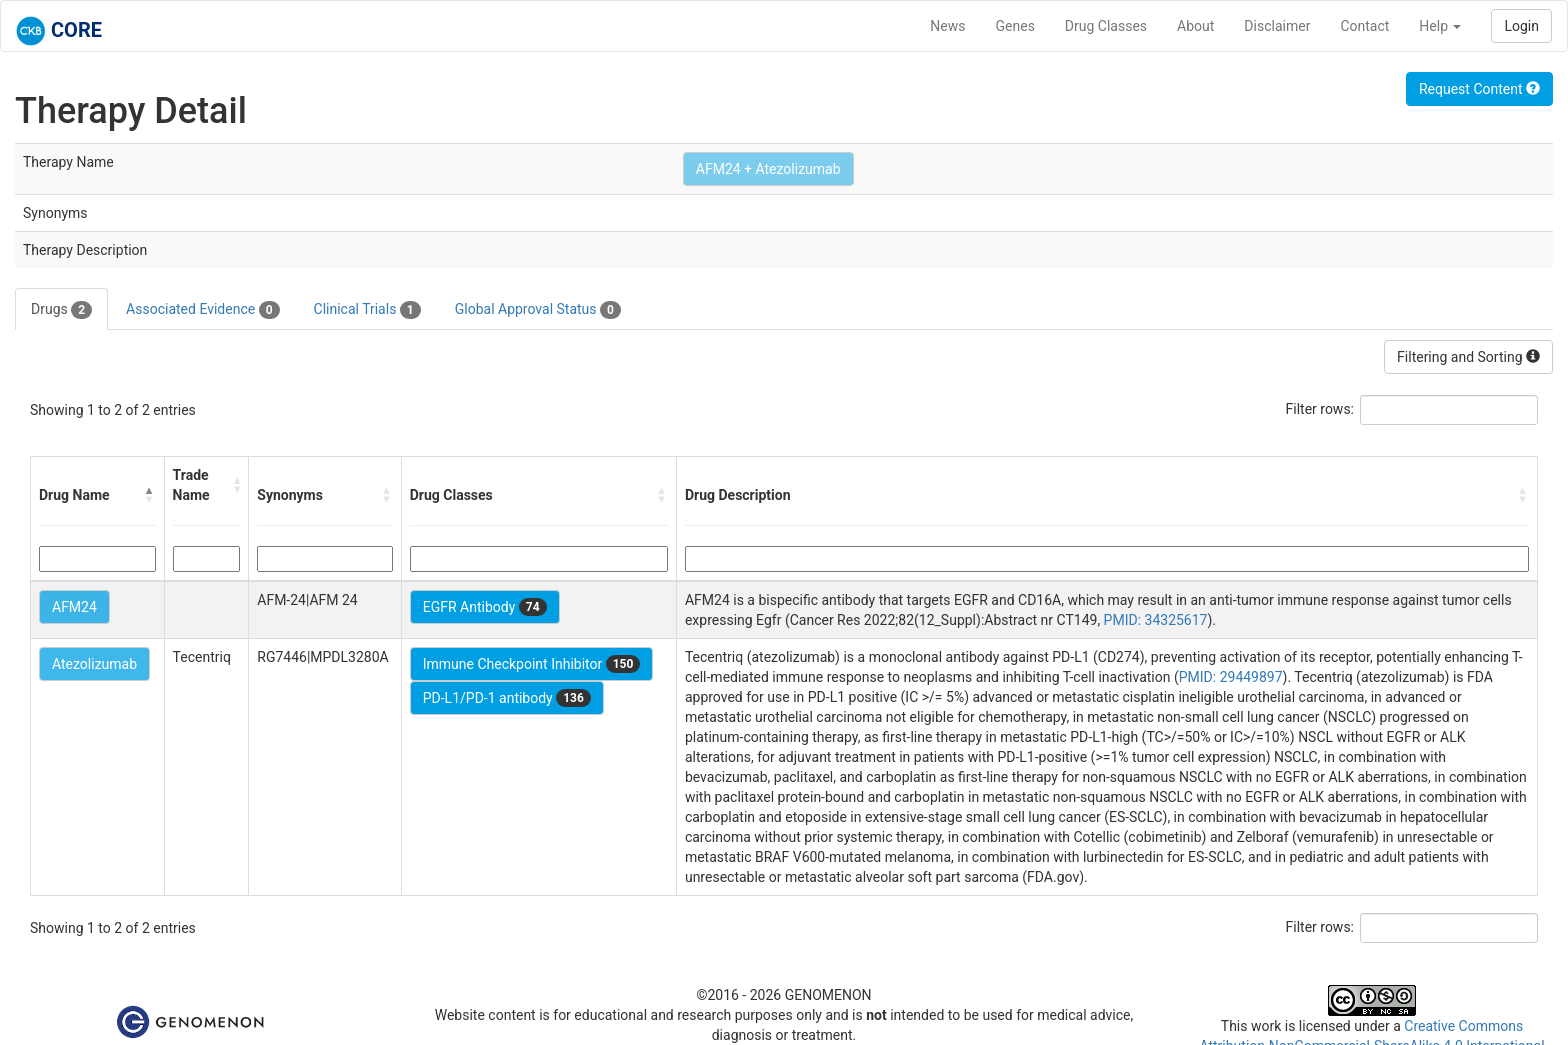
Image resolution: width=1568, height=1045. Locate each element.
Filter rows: (1320, 409)
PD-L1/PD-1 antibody (507, 698)
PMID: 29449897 (1231, 677)
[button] (150, 495)
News (947, 26)
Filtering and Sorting (1468, 357)
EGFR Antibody (485, 607)
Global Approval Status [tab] (538, 310)
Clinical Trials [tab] (367, 310)
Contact (1364, 26)
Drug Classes (1106, 26)
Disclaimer (1277, 26)
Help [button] (1440, 26)
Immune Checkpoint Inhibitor (532, 664)
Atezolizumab (94, 664)
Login (1521, 26)
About (1195, 26)
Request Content (1479, 89)
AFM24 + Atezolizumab (768, 169)
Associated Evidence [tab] (202, 310)
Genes (1015, 26)
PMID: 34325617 (1156, 620)
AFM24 (74, 607)
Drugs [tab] (61, 310)
